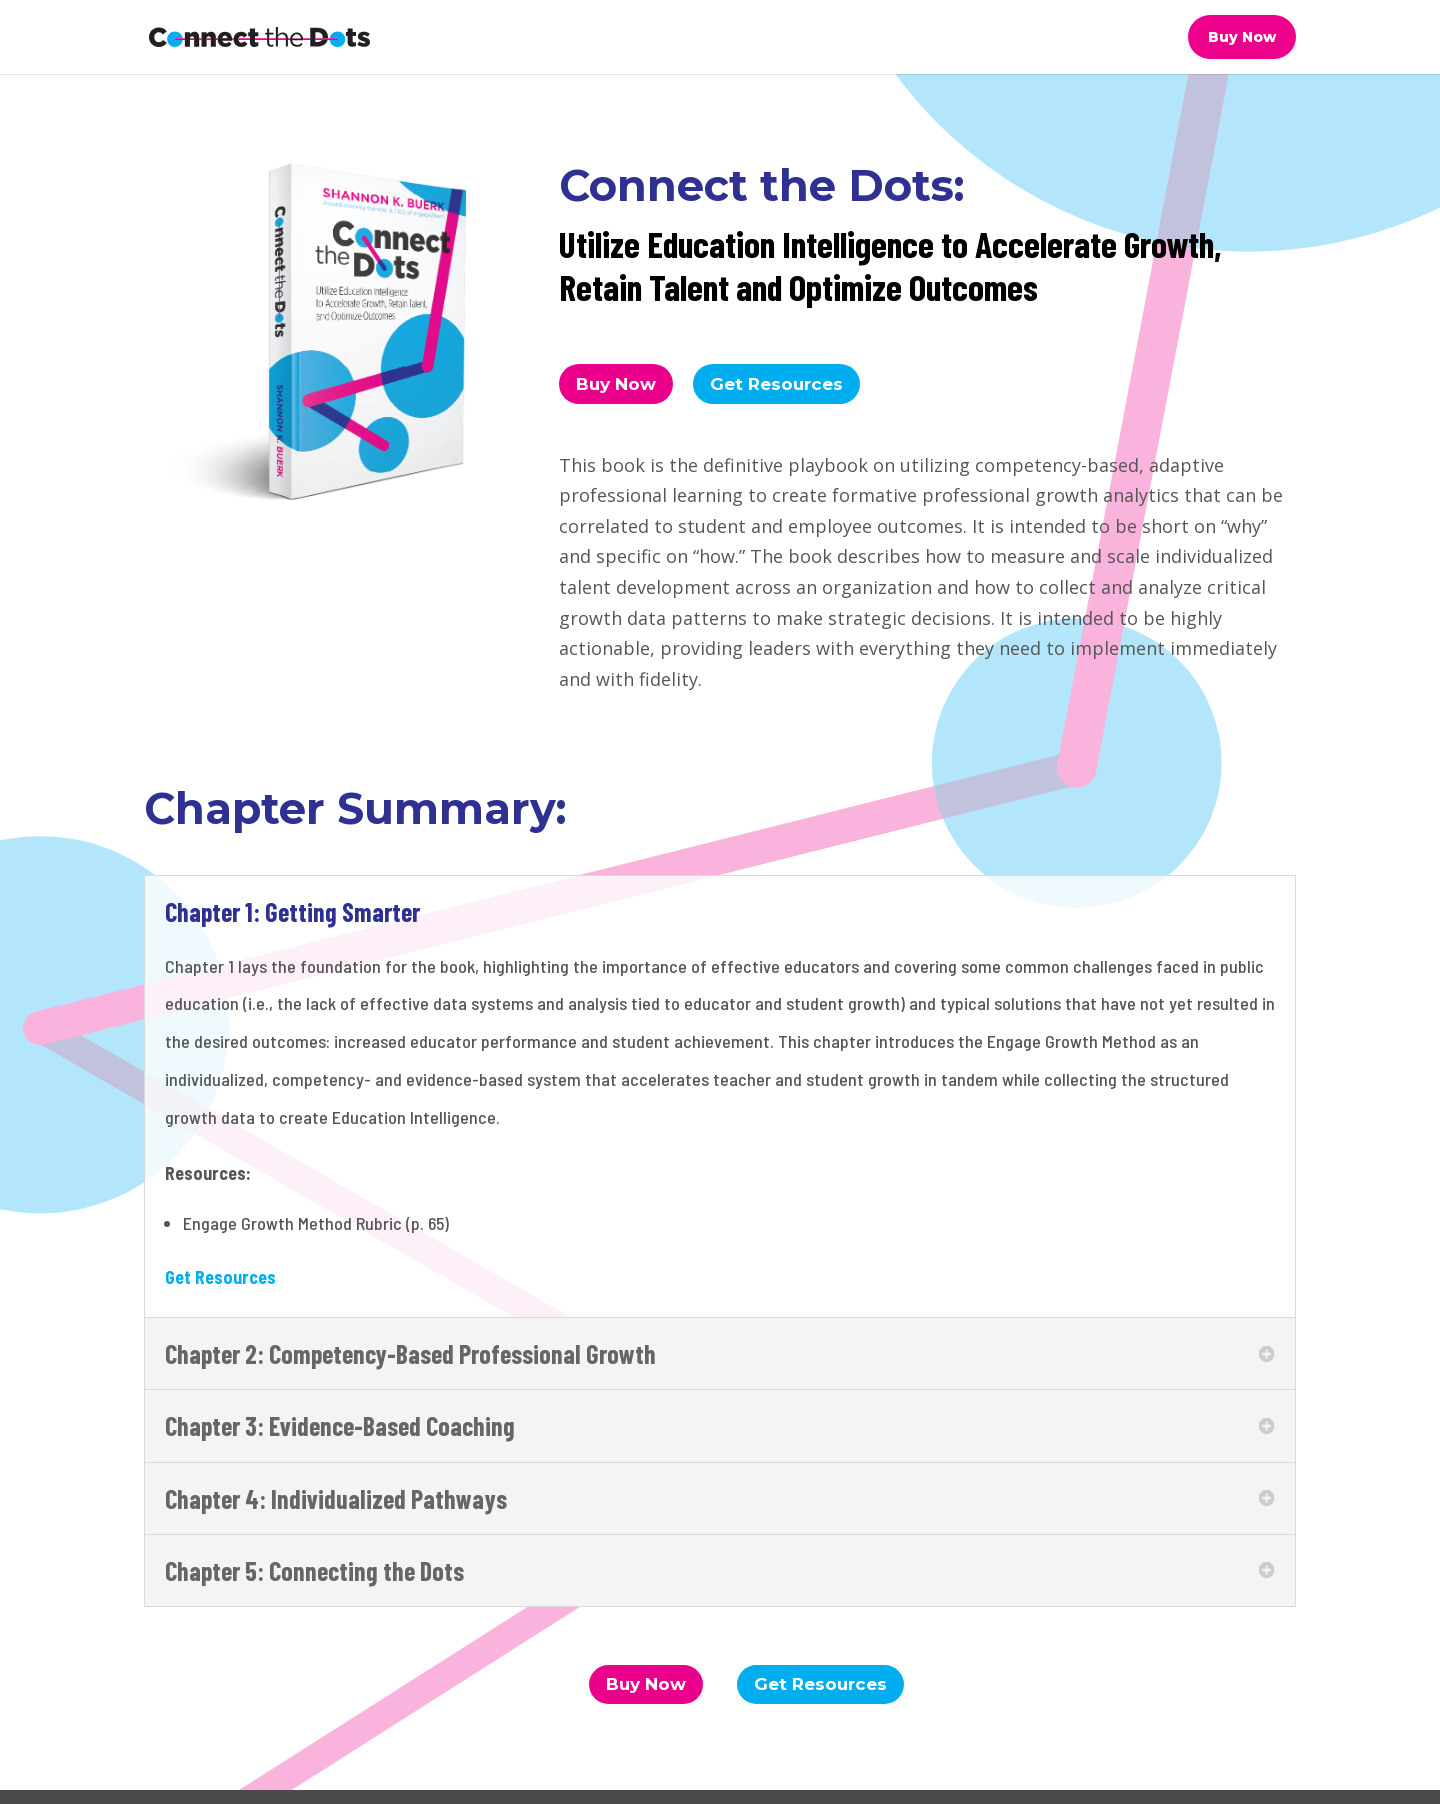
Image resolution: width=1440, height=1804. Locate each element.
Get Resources (776, 384)
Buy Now (1242, 37)
